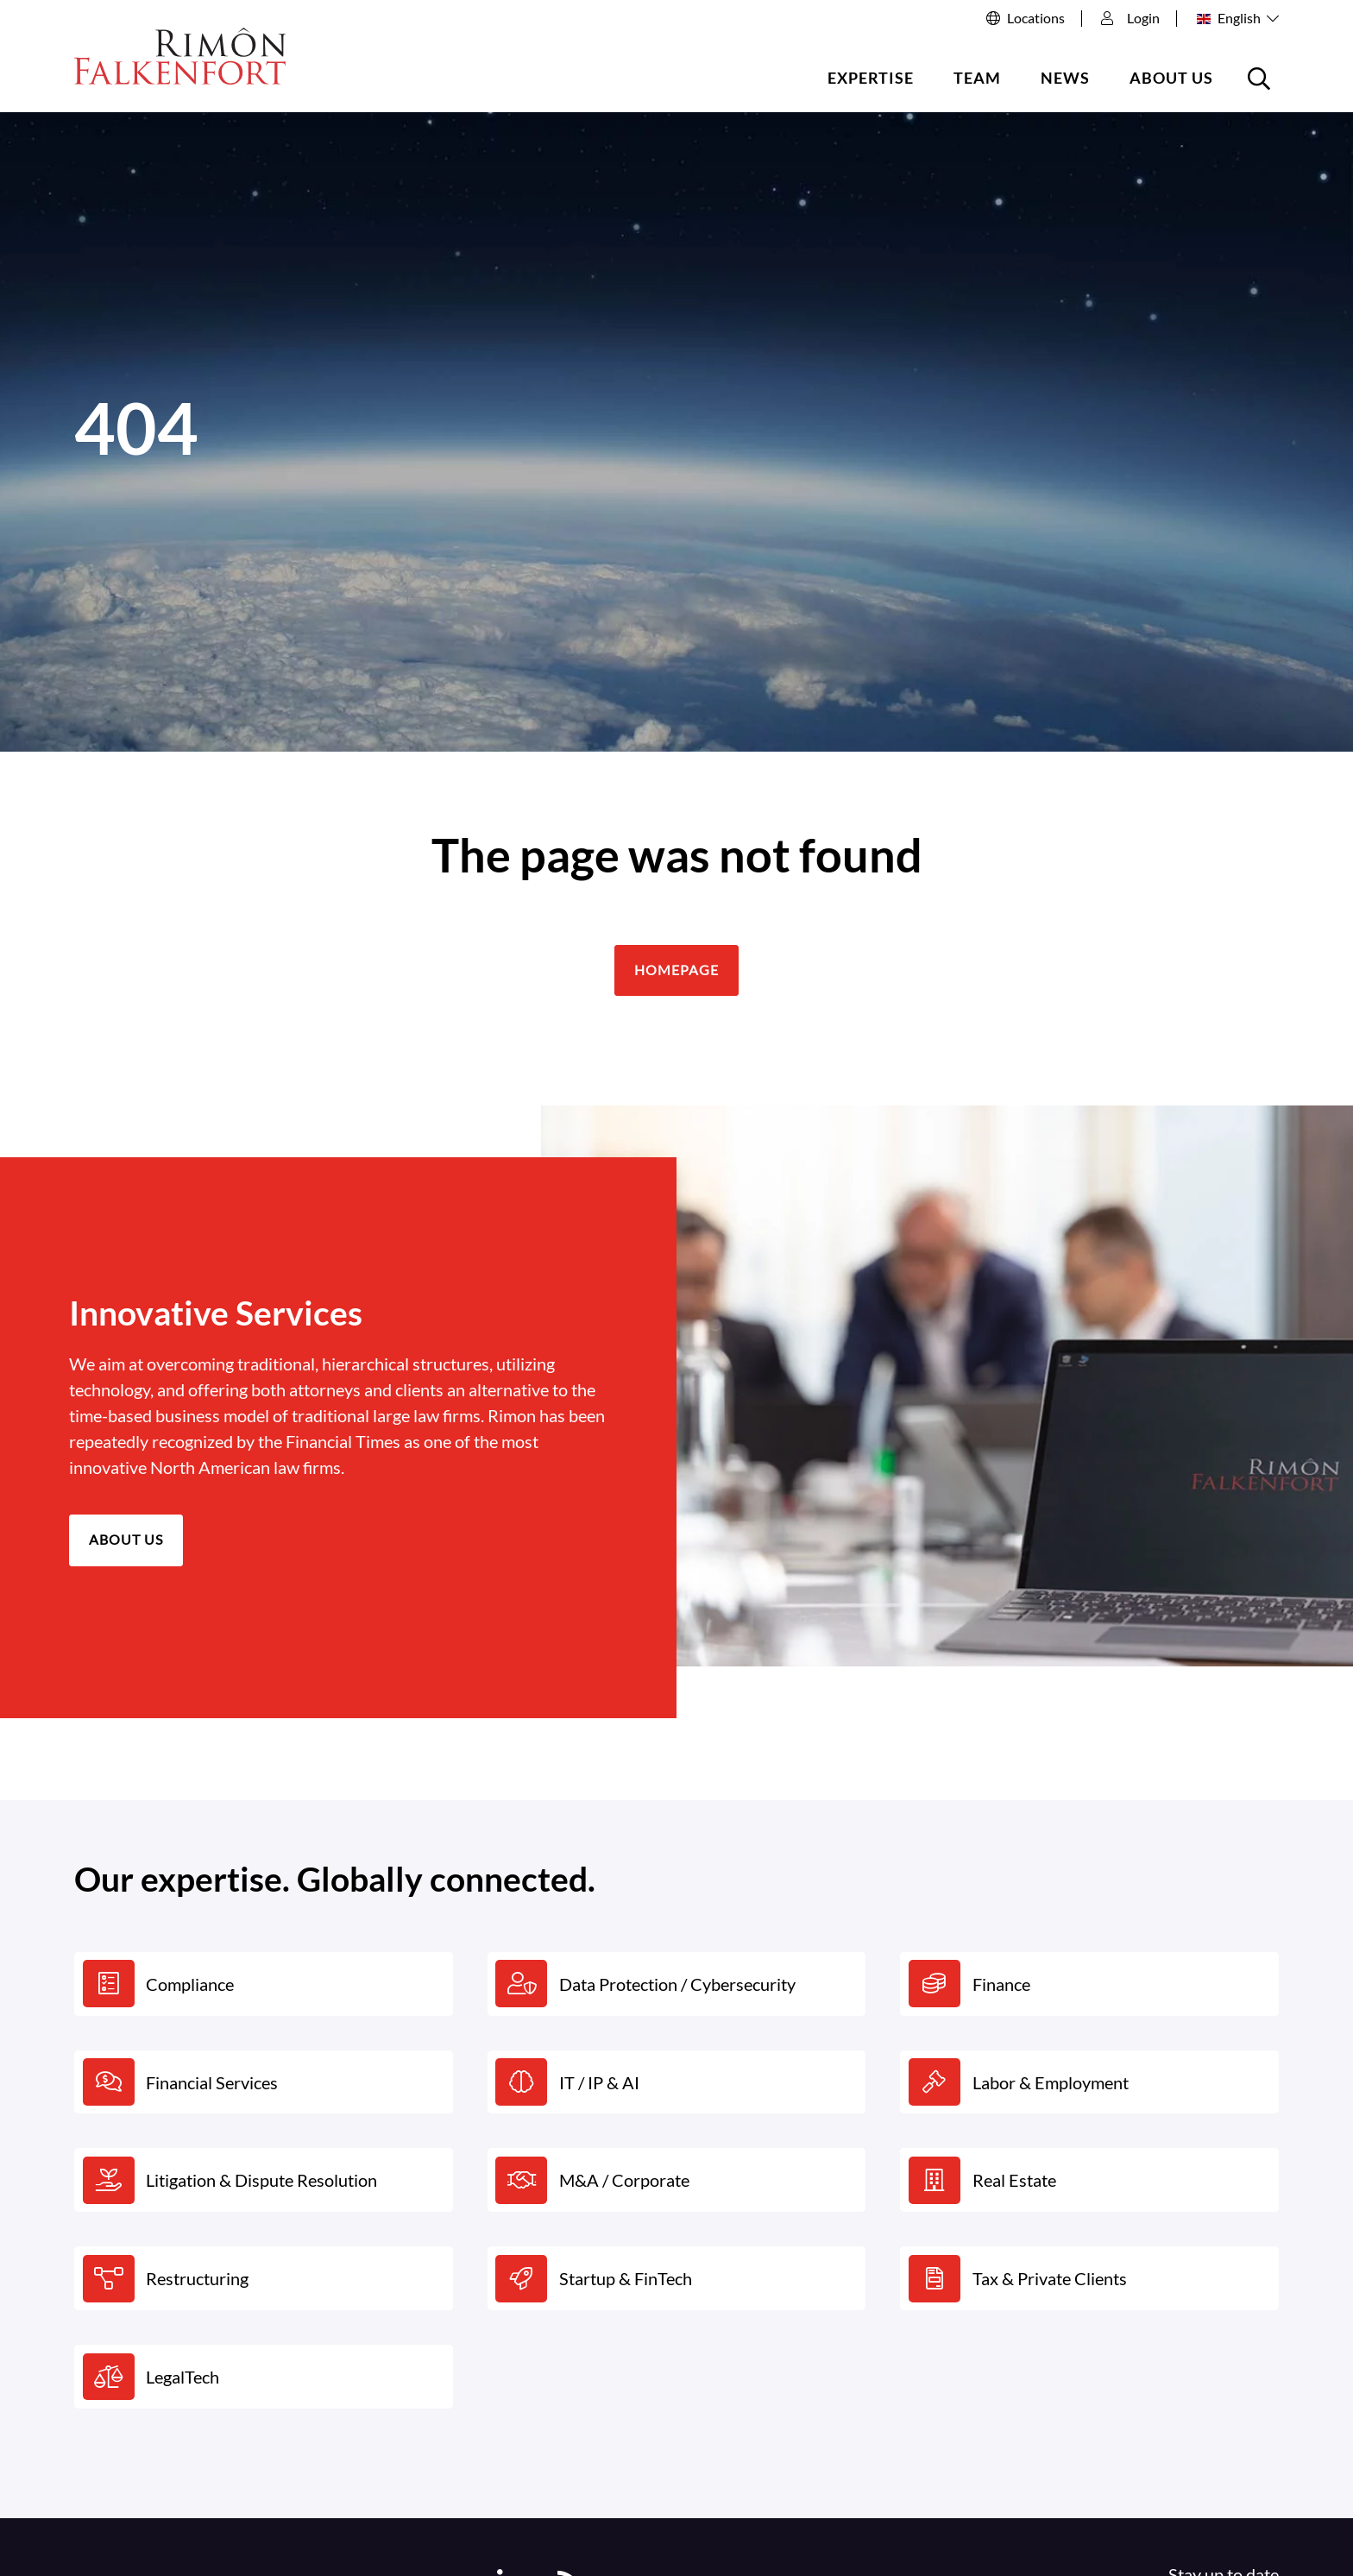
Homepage (676, 970)
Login (1130, 18)
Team (977, 77)
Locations (1036, 17)
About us (1171, 77)
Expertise (871, 77)
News (1065, 77)
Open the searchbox (1261, 85)
